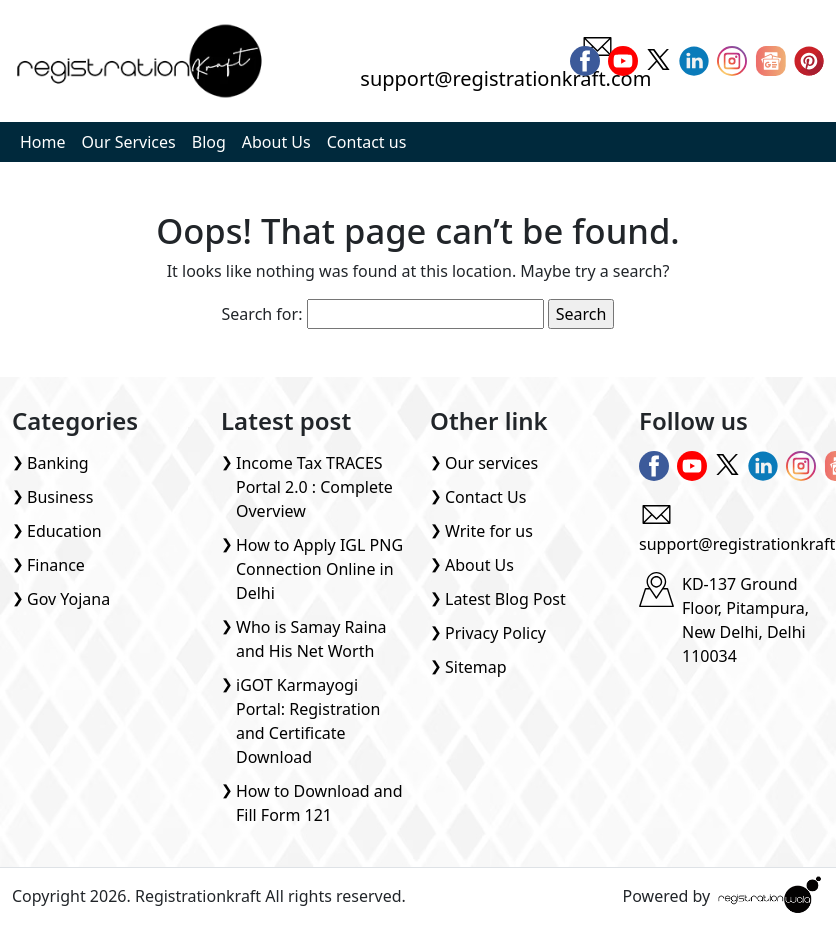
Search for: (262, 314)
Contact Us (485, 497)
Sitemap (476, 667)
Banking (58, 463)
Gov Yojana (68, 599)
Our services (491, 463)
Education (64, 531)
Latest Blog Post (505, 599)
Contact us (367, 142)
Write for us (489, 531)
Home (43, 142)
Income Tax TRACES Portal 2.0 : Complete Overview (314, 487)
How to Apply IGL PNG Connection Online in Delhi (319, 569)
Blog (209, 142)
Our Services (129, 142)
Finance (56, 565)
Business (60, 497)
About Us (276, 142)
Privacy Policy (495, 633)
